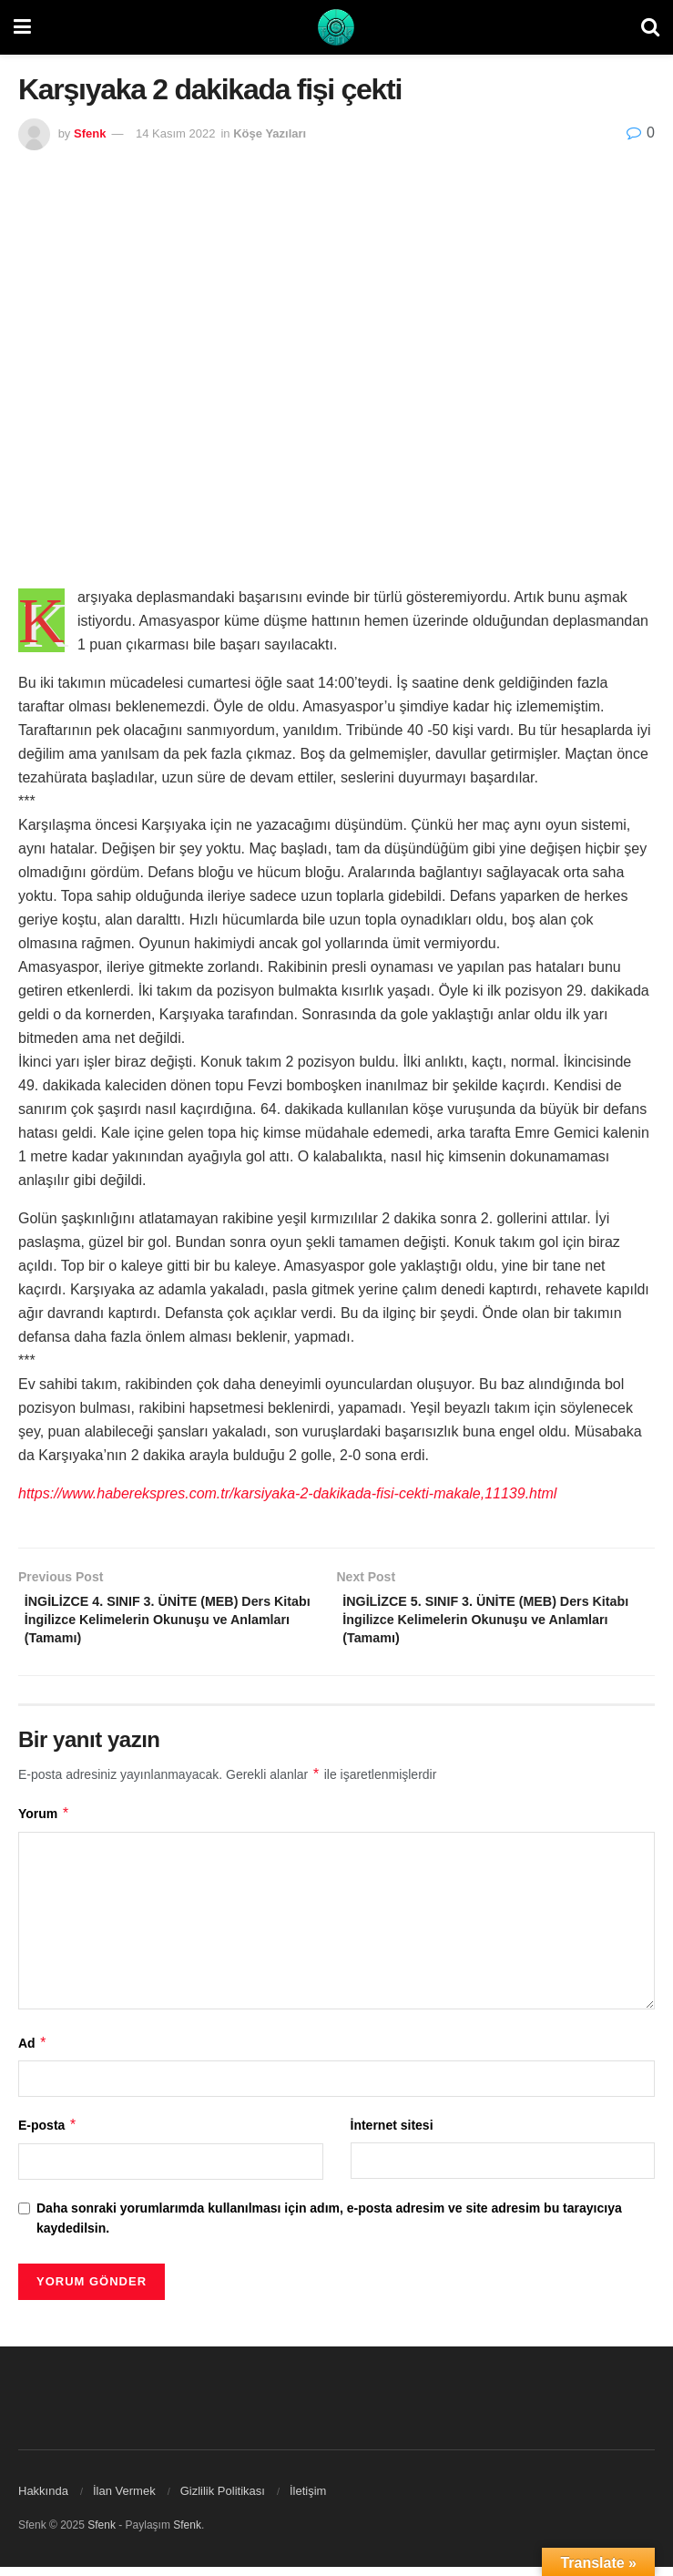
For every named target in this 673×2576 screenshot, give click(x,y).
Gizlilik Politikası (222, 2500)
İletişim (308, 2500)
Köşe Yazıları (269, 133)
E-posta (47, 2135)
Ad (32, 2052)
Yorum (44, 1823)
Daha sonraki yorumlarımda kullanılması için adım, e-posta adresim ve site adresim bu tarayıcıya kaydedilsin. (329, 2227)
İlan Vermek (124, 2500)
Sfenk (90, 133)
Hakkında (43, 2500)
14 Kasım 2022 (175, 133)
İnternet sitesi (392, 2135)
